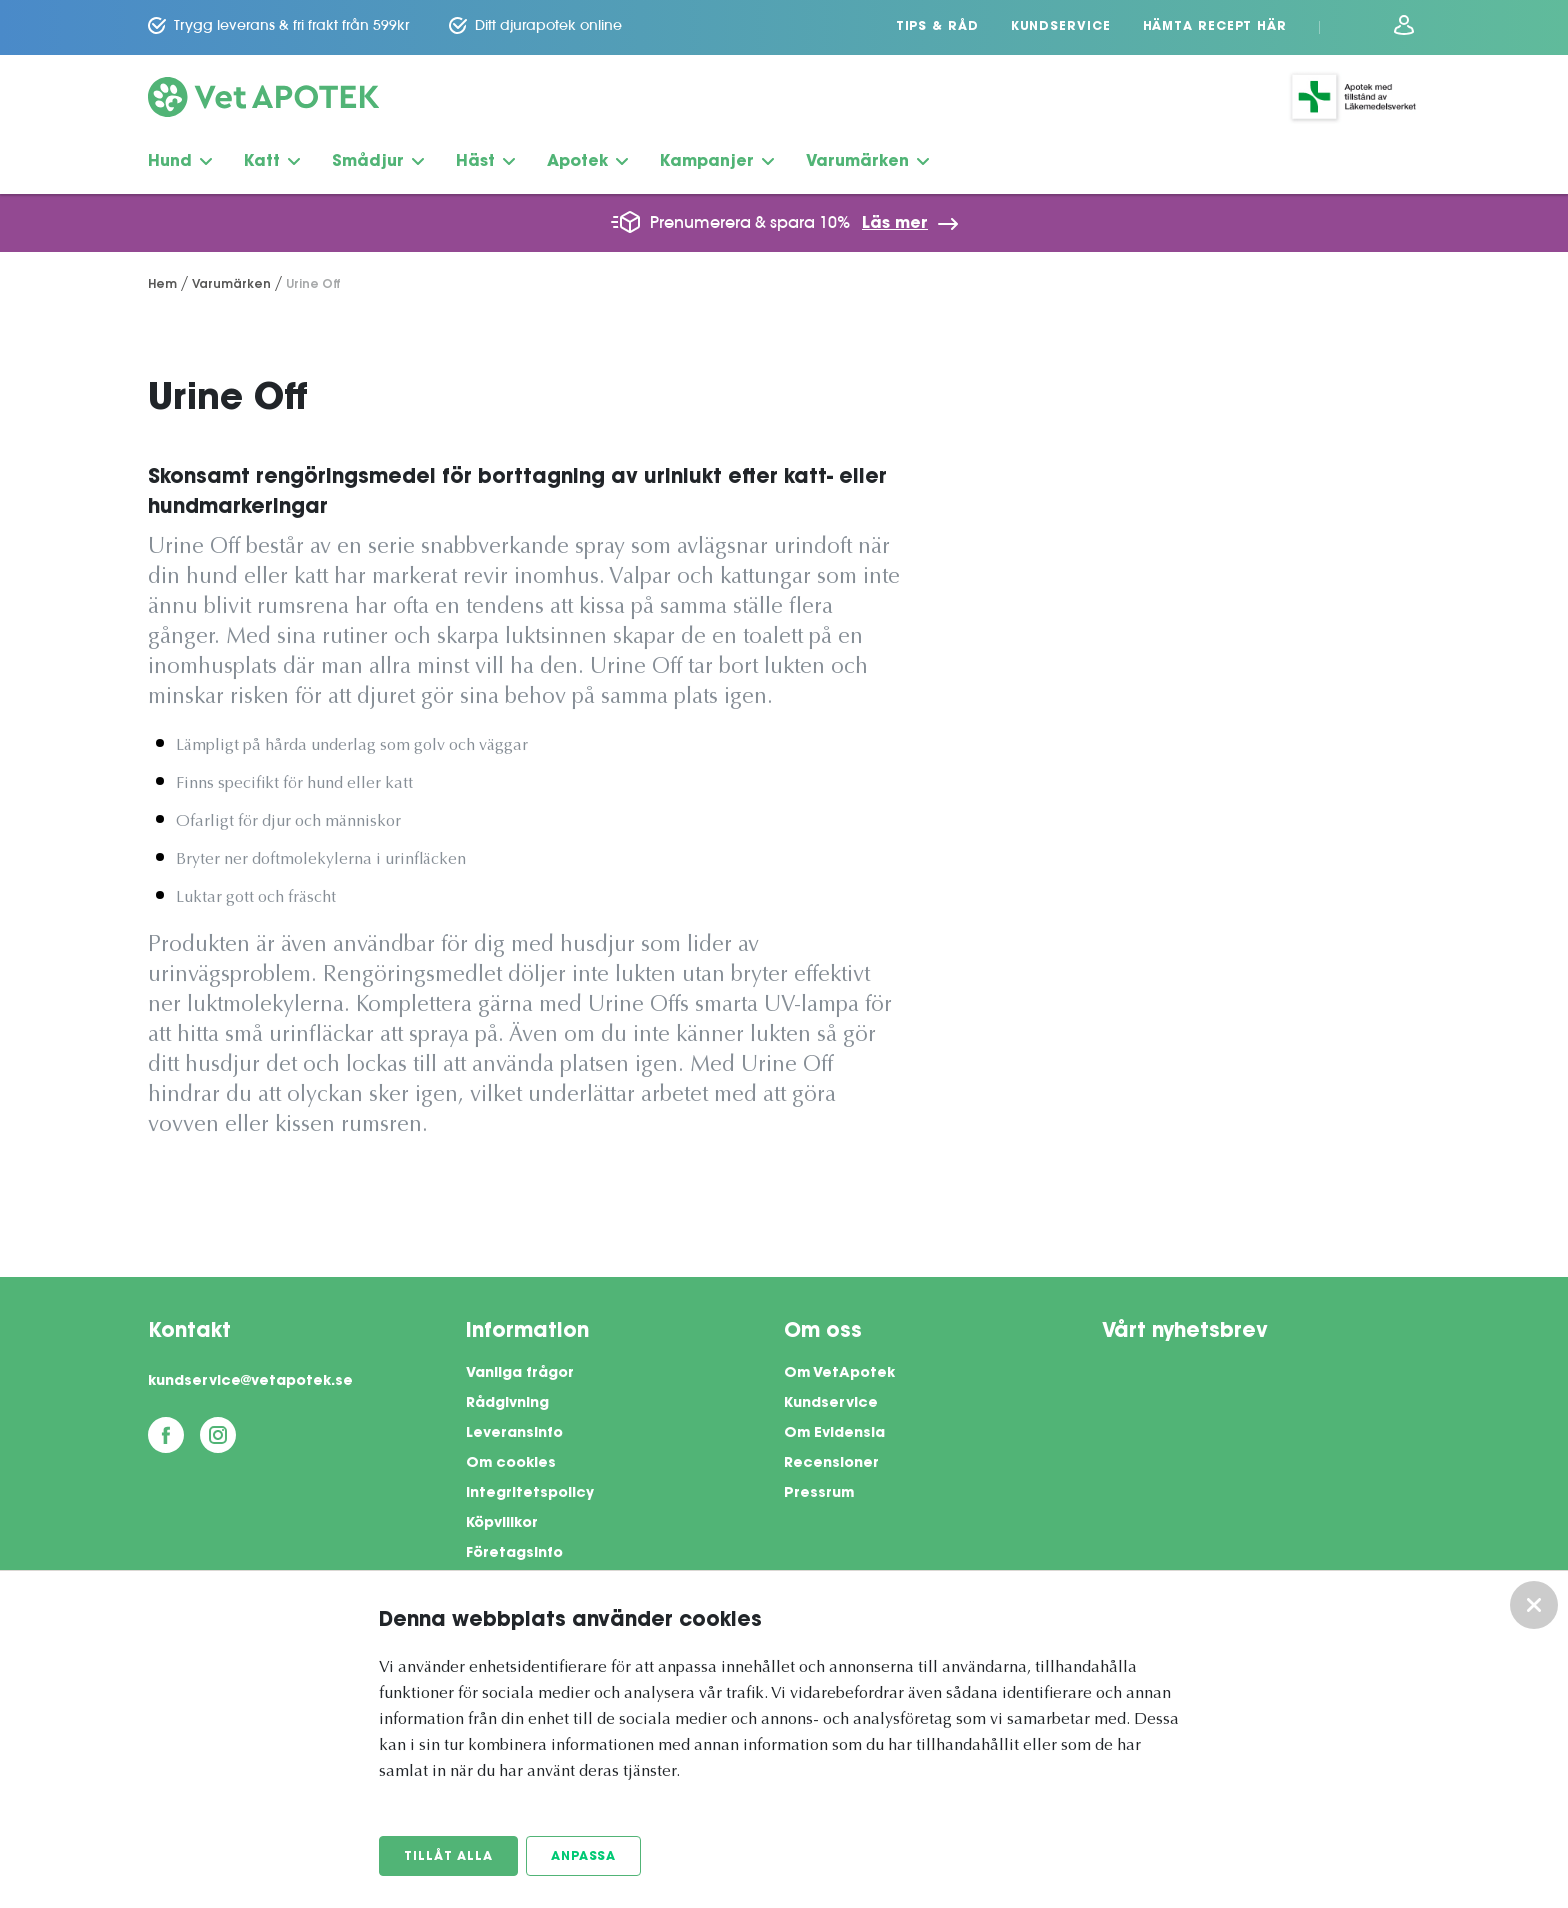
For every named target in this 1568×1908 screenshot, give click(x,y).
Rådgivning (507, 1404)
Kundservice (1061, 27)
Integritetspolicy (530, 1494)
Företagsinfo (514, 1554)
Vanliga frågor (520, 1374)
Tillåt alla (448, 1857)
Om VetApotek (839, 1374)
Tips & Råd (937, 27)
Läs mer (895, 224)
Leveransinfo (514, 1434)
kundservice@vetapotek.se (250, 1382)
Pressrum (819, 1494)
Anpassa (583, 1857)
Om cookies (511, 1464)
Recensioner (831, 1464)
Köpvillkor (502, 1524)
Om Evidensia (834, 1434)
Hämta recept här (1215, 27)
